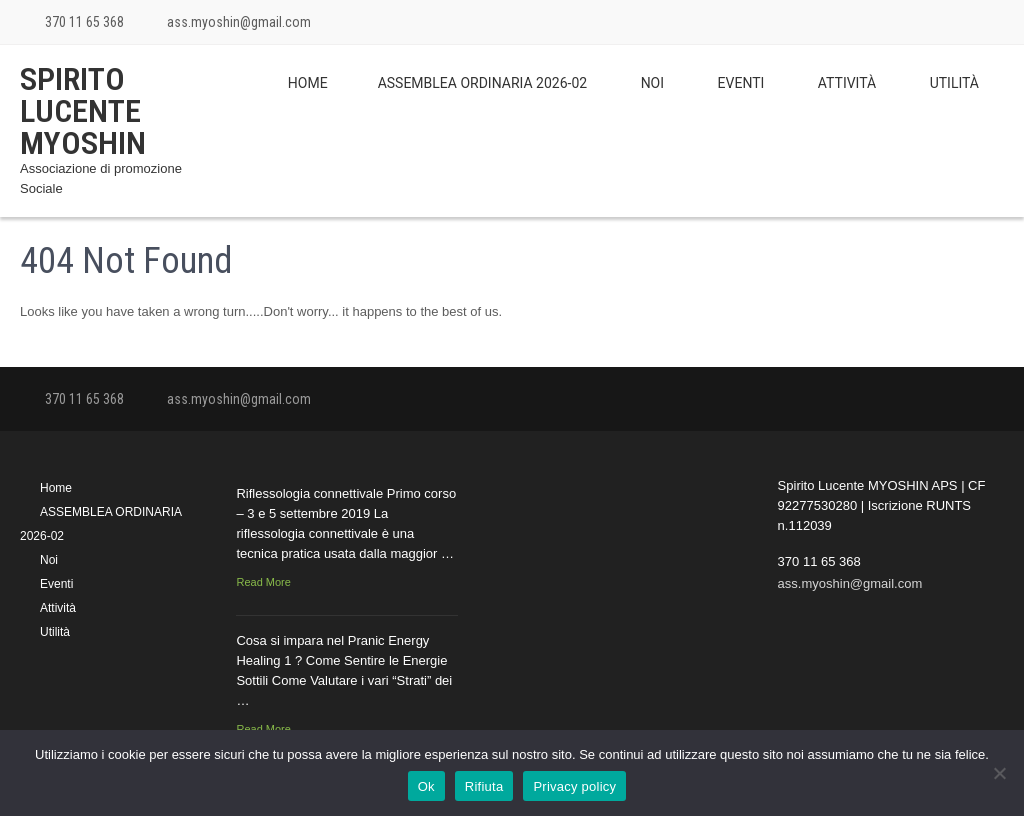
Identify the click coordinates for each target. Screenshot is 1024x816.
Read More (263, 582)
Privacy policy (574, 786)
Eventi (741, 83)
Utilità (954, 83)
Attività (847, 83)
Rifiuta (484, 786)
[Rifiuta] (999, 773)
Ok (426, 786)
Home (308, 83)
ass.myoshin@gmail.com (239, 22)
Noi (652, 83)
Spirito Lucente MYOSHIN (83, 111)
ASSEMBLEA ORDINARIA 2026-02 (483, 83)
